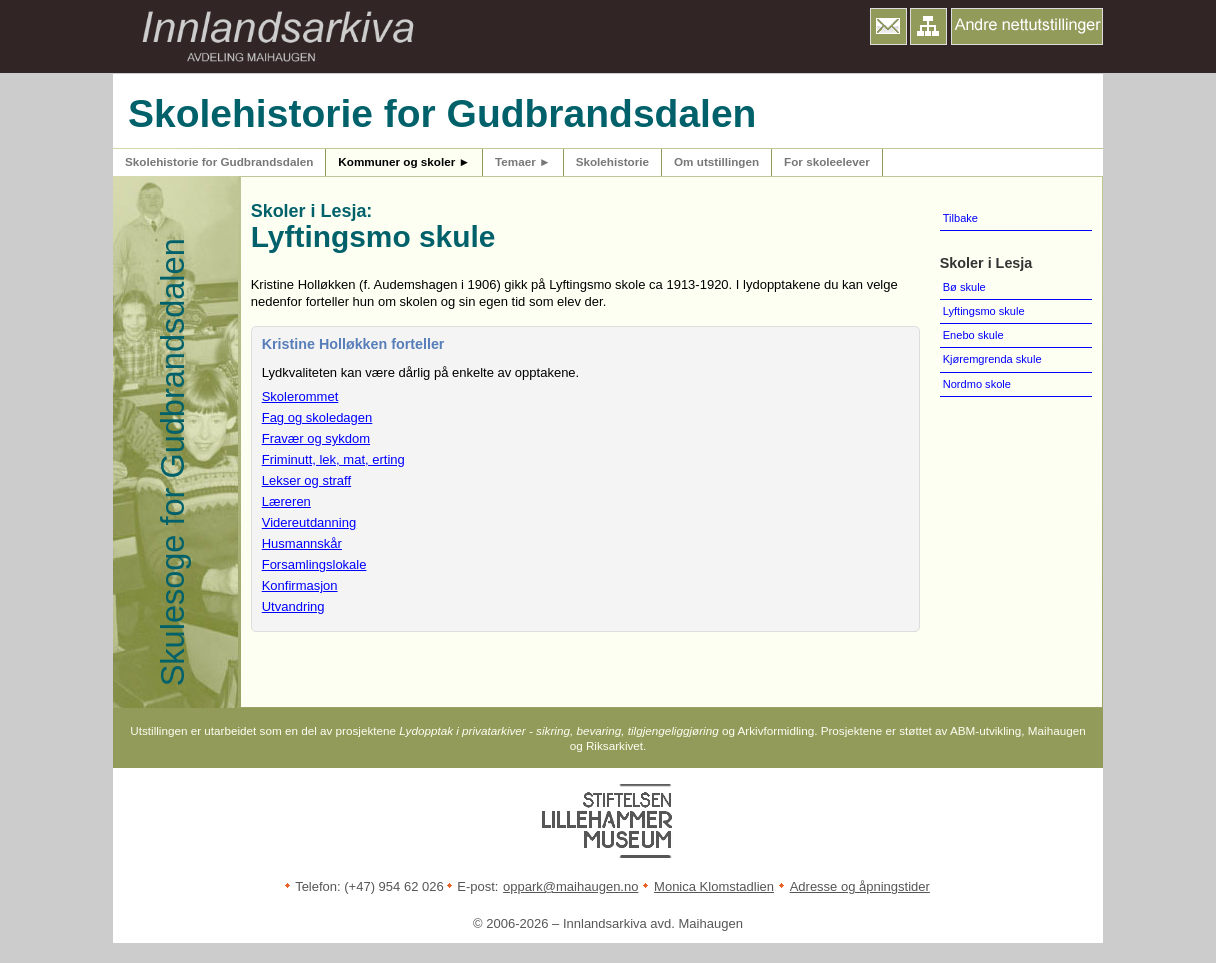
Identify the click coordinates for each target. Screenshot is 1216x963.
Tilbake (960, 218)
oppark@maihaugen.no (570, 886)
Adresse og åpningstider (860, 886)
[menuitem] (1016, 219)
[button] (888, 26)
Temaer (523, 161)
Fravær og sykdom (316, 438)
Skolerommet (300, 396)
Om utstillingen (716, 161)
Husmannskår (302, 543)
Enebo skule (973, 335)
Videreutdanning (309, 522)
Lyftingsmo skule (984, 311)
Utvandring (293, 606)
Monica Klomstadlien (714, 886)
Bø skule (964, 287)
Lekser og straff (306, 480)
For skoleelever (827, 161)
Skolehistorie (612, 161)
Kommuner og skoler (404, 161)
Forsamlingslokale (314, 564)
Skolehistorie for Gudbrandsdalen (219, 161)
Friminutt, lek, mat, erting (333, 459)
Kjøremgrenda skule (992, 359)
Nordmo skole (977, 384)
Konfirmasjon (300, 585)
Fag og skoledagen (317, 417)
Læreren (286, 501)
